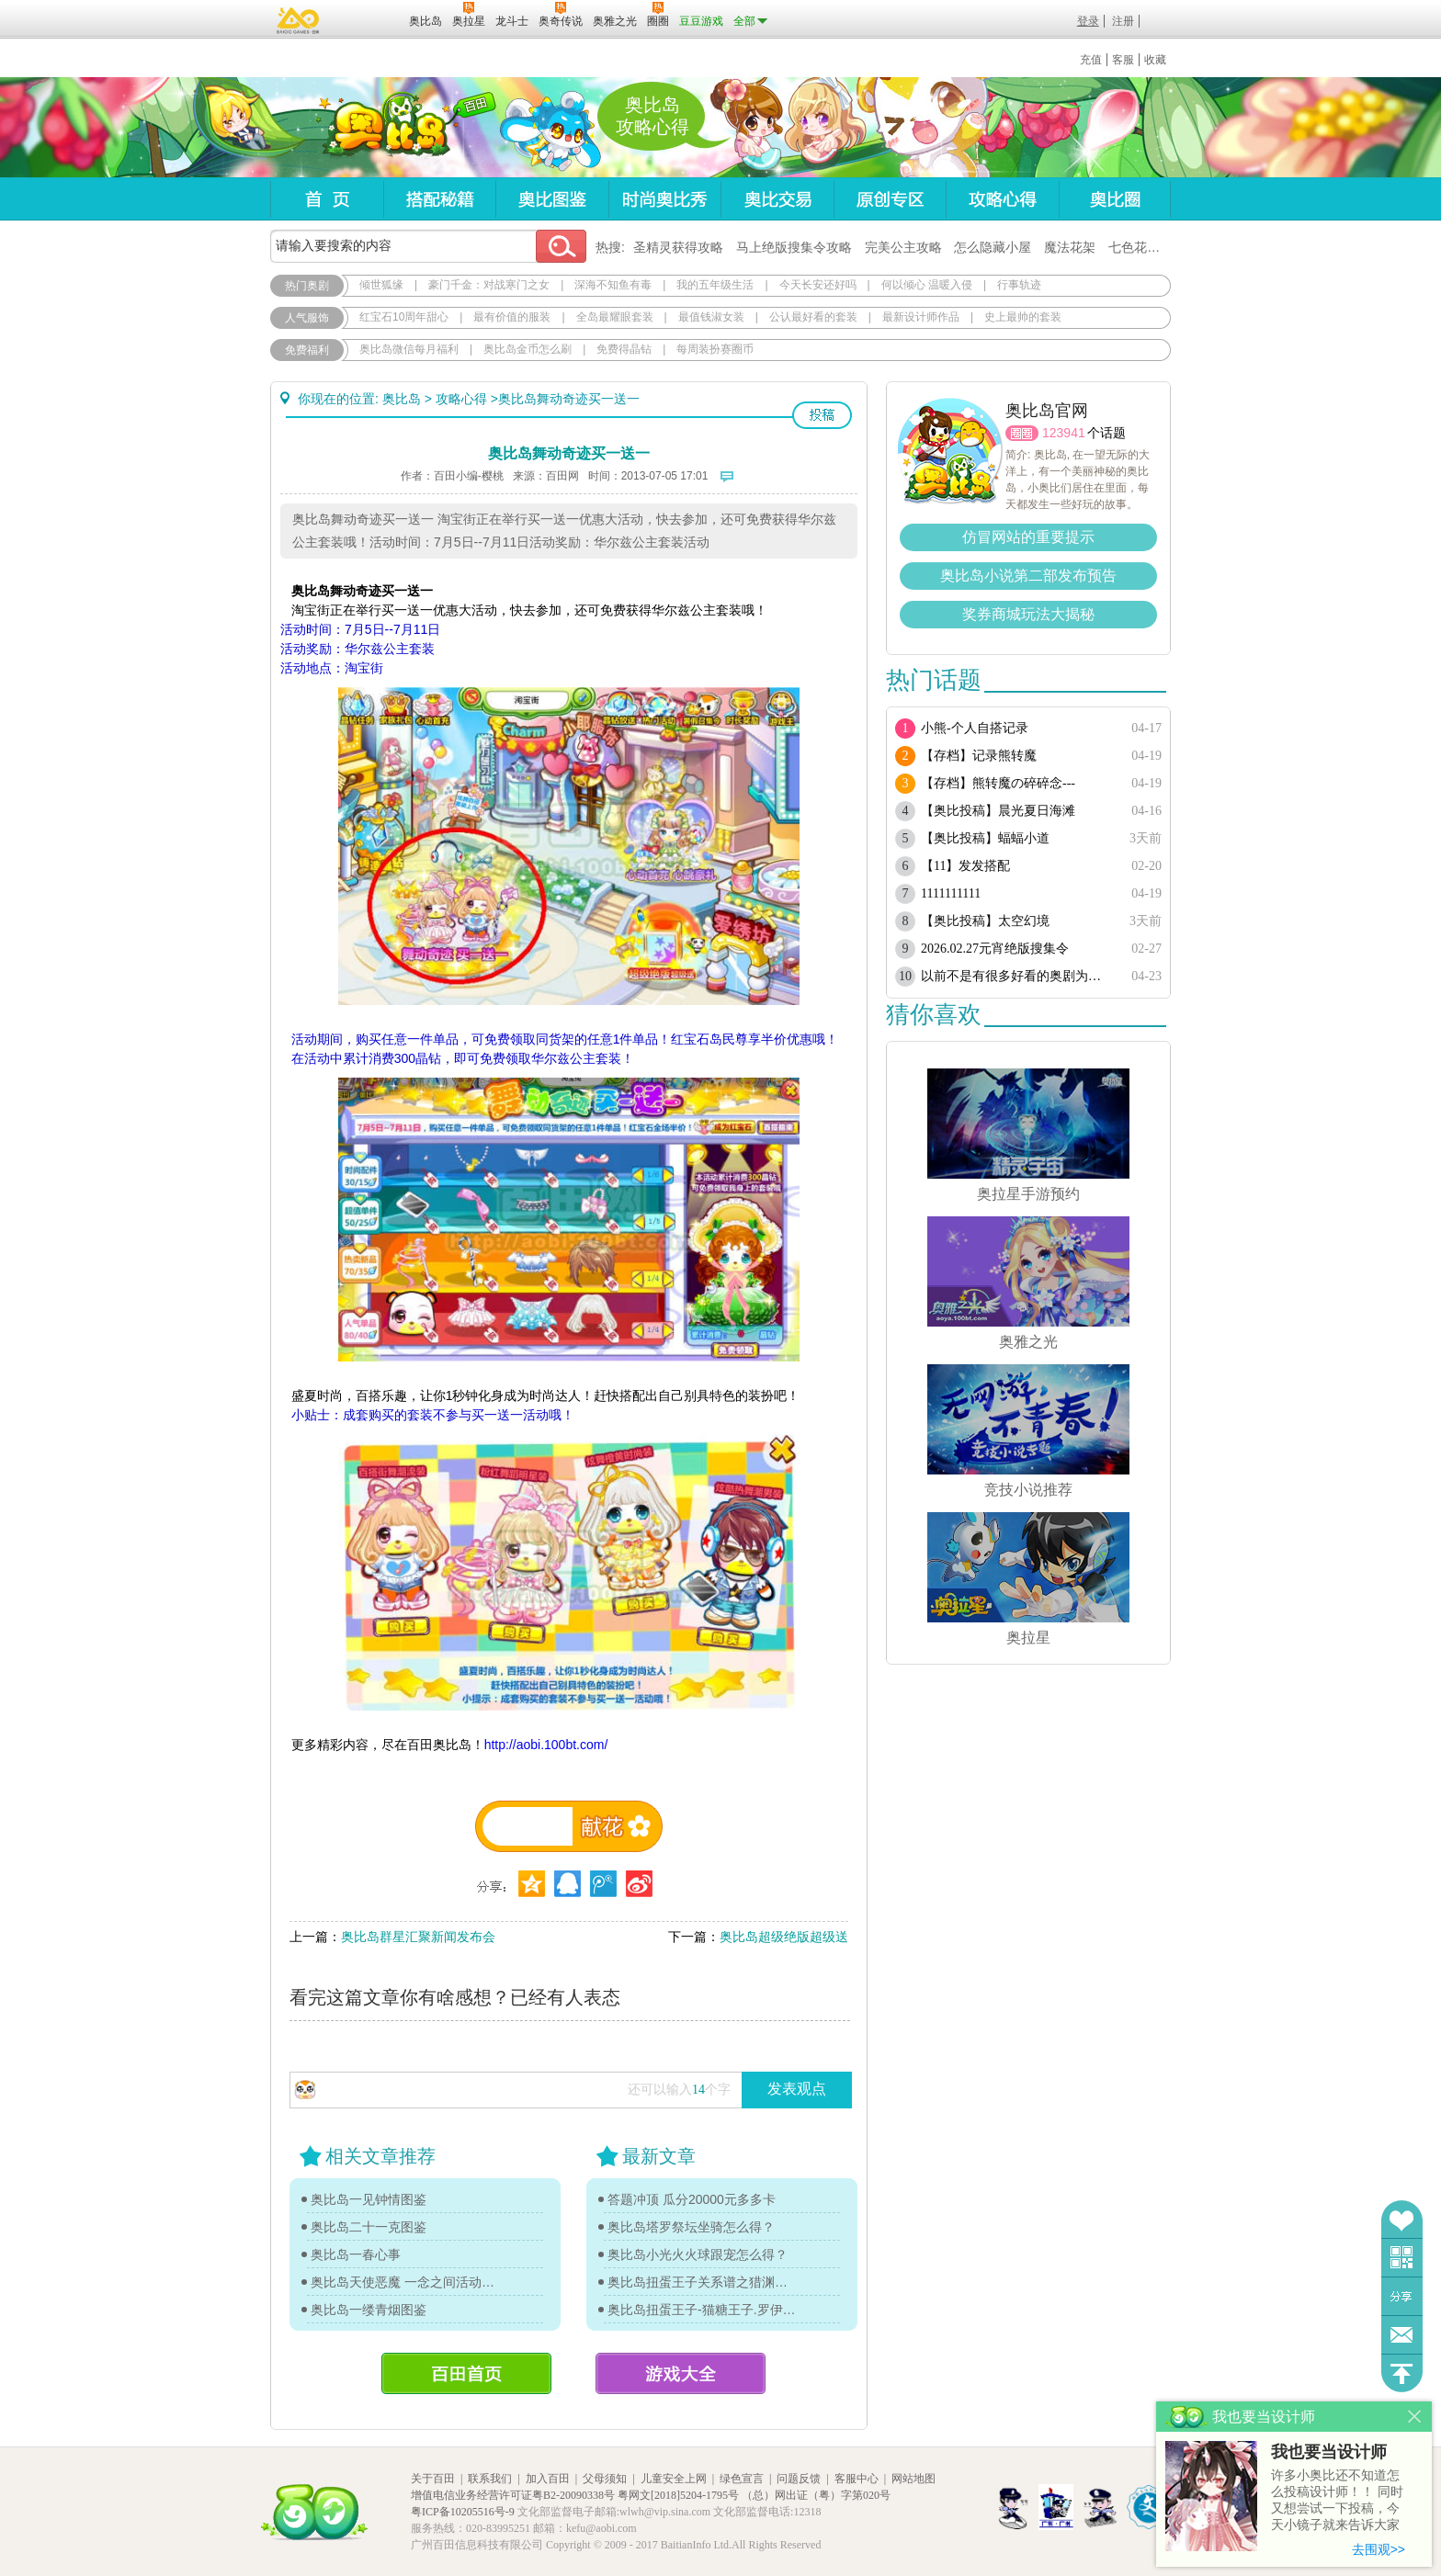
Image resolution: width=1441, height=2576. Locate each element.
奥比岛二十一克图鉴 (368, 2227)
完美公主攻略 (903, 247)
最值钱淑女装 (711, 317)
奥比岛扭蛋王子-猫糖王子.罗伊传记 (702, 2309)
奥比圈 (1115, 199)
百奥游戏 (298, 20)
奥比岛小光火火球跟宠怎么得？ (697, 2254)
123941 (1063, 432)
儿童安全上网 (674, 2478)
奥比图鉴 (551, 199)
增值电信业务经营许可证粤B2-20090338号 (513, 2495)
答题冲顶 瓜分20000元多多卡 (691, 2199)
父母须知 (605, 2478)
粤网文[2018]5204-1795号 (678, 2495)
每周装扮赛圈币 (715, 349)
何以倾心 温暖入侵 (926, 284)
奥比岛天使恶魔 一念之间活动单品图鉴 (405, 2282)
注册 (1123, 21)
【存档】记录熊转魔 (979, 756)
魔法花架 (1069, 247)
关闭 (1415, 2416)
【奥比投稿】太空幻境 (985, 921)
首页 (326, 199)
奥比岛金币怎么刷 (527, 349)
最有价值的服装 (511, 317)
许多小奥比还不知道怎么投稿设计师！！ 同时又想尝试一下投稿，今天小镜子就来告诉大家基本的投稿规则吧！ (1337, 2501)
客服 (1123, 59)
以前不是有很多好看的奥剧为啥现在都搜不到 (1017, 976)
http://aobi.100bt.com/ (546, 1744)
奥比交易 (777, 199)
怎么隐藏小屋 (992, 247)
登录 (1088, 21)
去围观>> (1378, 2549)
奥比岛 (384, 127)
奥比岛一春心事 (356, 2254)
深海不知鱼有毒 (613, 284)
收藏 (1155, 59)
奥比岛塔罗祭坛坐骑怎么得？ (691, 2227)
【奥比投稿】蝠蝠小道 (985, 838)
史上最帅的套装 (1022, 317)
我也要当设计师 (1329, 2452)
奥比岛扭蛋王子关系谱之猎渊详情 (702, 2282)
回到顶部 (1402, 2373)
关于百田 (433, 2478)
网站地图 (913, 2478)
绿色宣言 (742, 2478)
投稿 (822, 415)
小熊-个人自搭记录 (974, 728)
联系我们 (490, 2478)
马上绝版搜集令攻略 (794, 247)
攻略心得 (1002, 199)
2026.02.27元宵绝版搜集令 (995, 948)
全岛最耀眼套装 (614, 317)
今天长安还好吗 (818, 284)
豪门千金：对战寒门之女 (489, 284)
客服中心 (856, 2478)
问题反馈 (1402, 2335)
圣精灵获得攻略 (678, 247)
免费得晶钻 (624, 349)
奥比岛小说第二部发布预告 (1028, 575)
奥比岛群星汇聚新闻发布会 (418, 1936)
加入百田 (548, 2478)
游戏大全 (681, 2373)
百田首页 (466, 2373)
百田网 (368, 19)
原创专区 (890, 199)
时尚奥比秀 (664, 199)
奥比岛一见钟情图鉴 (368, 2199)
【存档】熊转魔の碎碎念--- (998, 783)
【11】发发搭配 (965, 866)
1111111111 (951, 893)
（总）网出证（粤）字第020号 (816, 2495)
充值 (1091, 59)
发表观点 (796, 2088)
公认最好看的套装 (813, 317)
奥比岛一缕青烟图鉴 (368, 2309)
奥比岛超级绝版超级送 (784, 1936)
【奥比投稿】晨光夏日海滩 (998, 811)
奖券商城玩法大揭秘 (1028, 614)
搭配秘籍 (439, 199)
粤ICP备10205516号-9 (463, 2511)
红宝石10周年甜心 (403, 317)
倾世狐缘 (381, 284)
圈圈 (1021, 433)
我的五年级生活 (715, 284)
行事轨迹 (1019, 284)
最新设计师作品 (920, 317)
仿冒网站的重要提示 (1028, 537)
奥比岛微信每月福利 (409, 349)
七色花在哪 (1140, 247)
